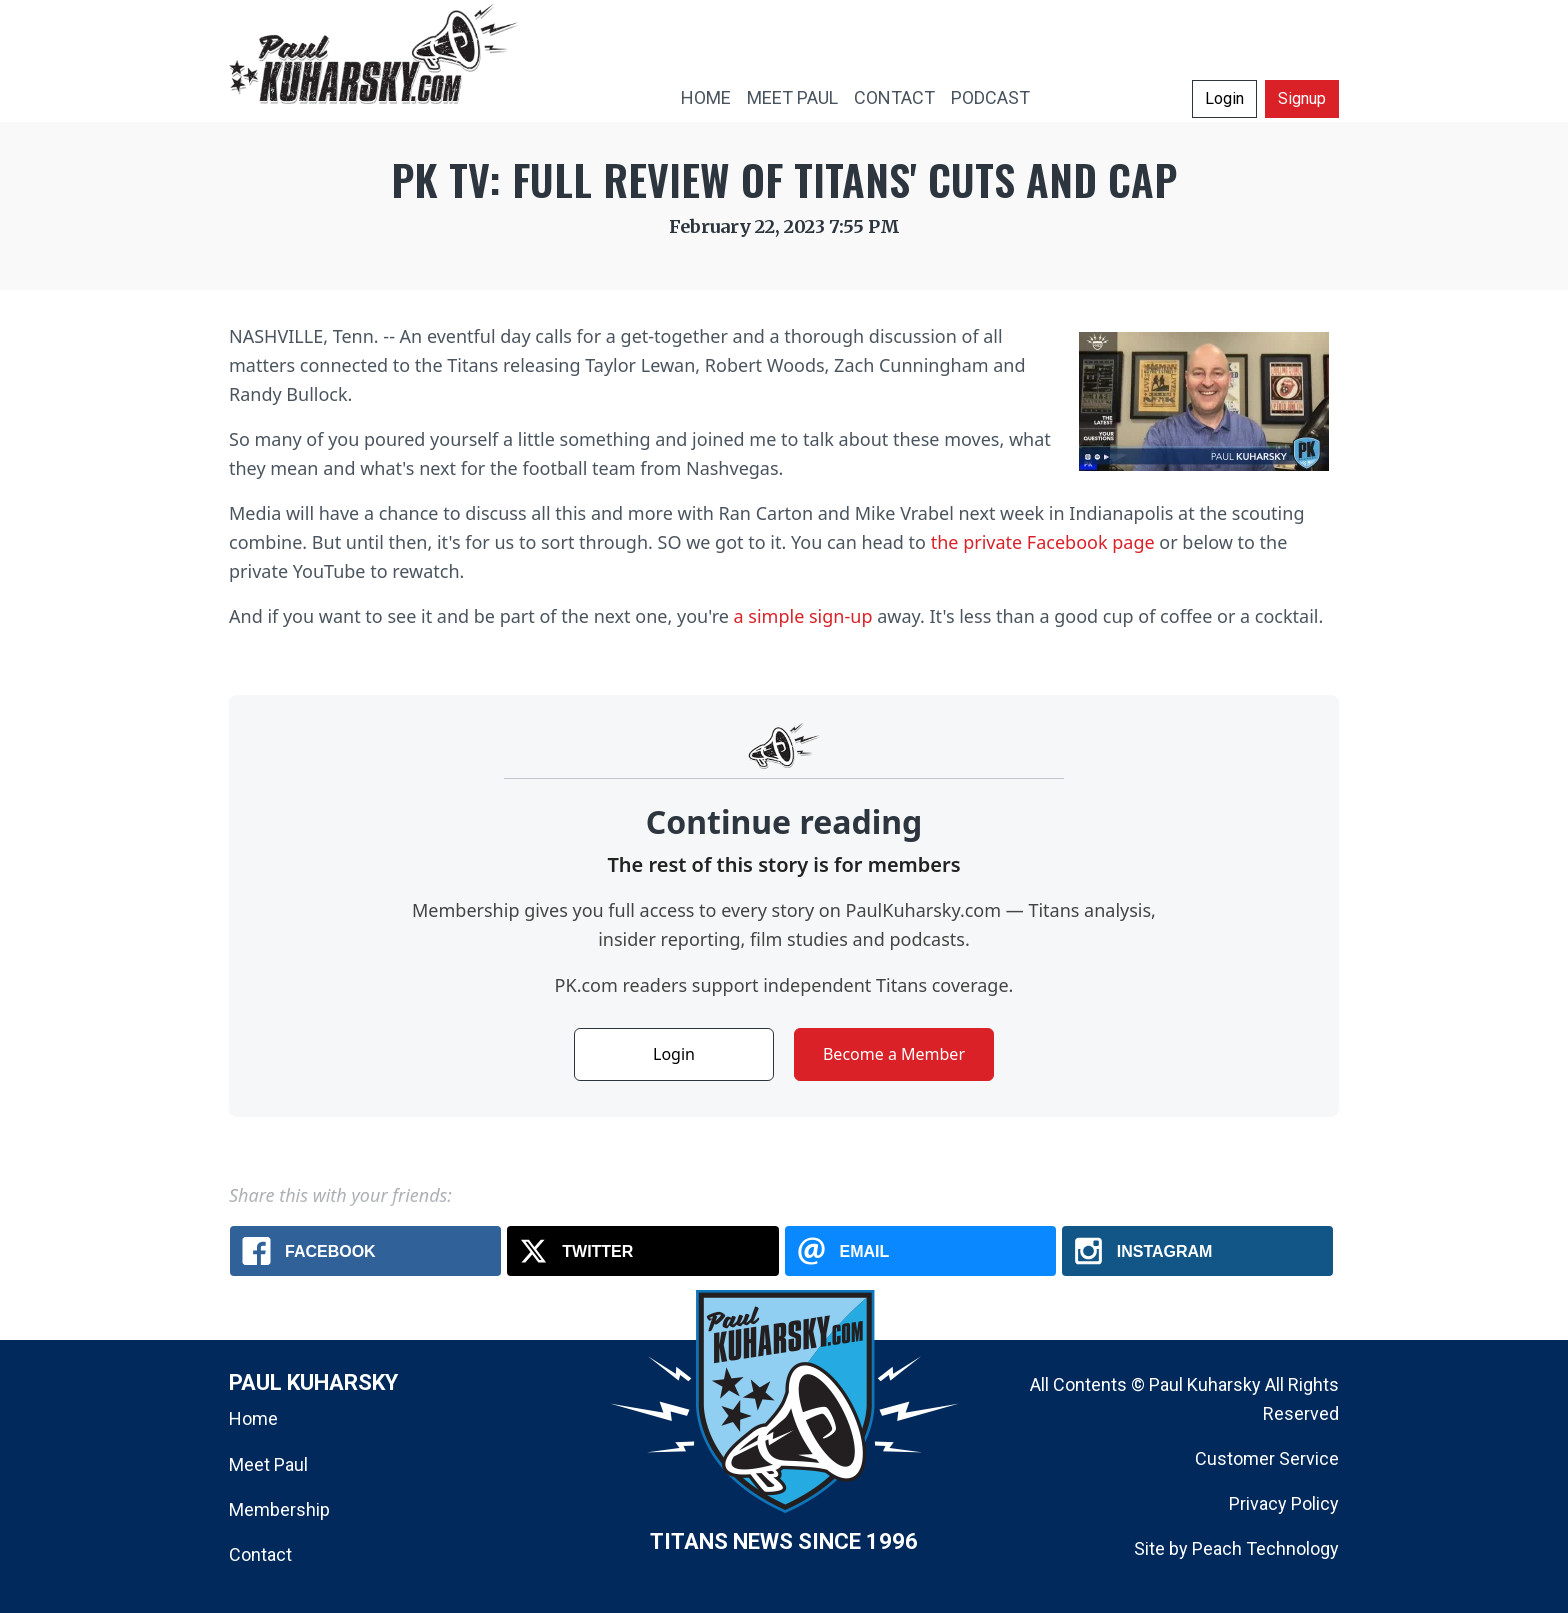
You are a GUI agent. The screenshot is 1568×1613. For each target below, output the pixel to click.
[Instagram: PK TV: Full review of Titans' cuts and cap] (1197, 1251)
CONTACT (894, 97)
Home (253, 1418)
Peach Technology (1265, 1548)
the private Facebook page (1043, 542)
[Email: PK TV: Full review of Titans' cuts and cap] (920, 1251)
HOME (706, 97)
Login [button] (1224, 98)
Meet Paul (268, 1464)
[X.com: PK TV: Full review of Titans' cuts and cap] (642, 1251)
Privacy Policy (1284, 1503)
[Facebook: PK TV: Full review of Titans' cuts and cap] (365, 1251)
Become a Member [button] (894, 1054)
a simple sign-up (803, 616)
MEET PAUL (792, 97)
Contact (260, 1554)
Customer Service (1267, 1458)
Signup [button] (1302, 98)
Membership (279, 1509)
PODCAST (990, 97)
